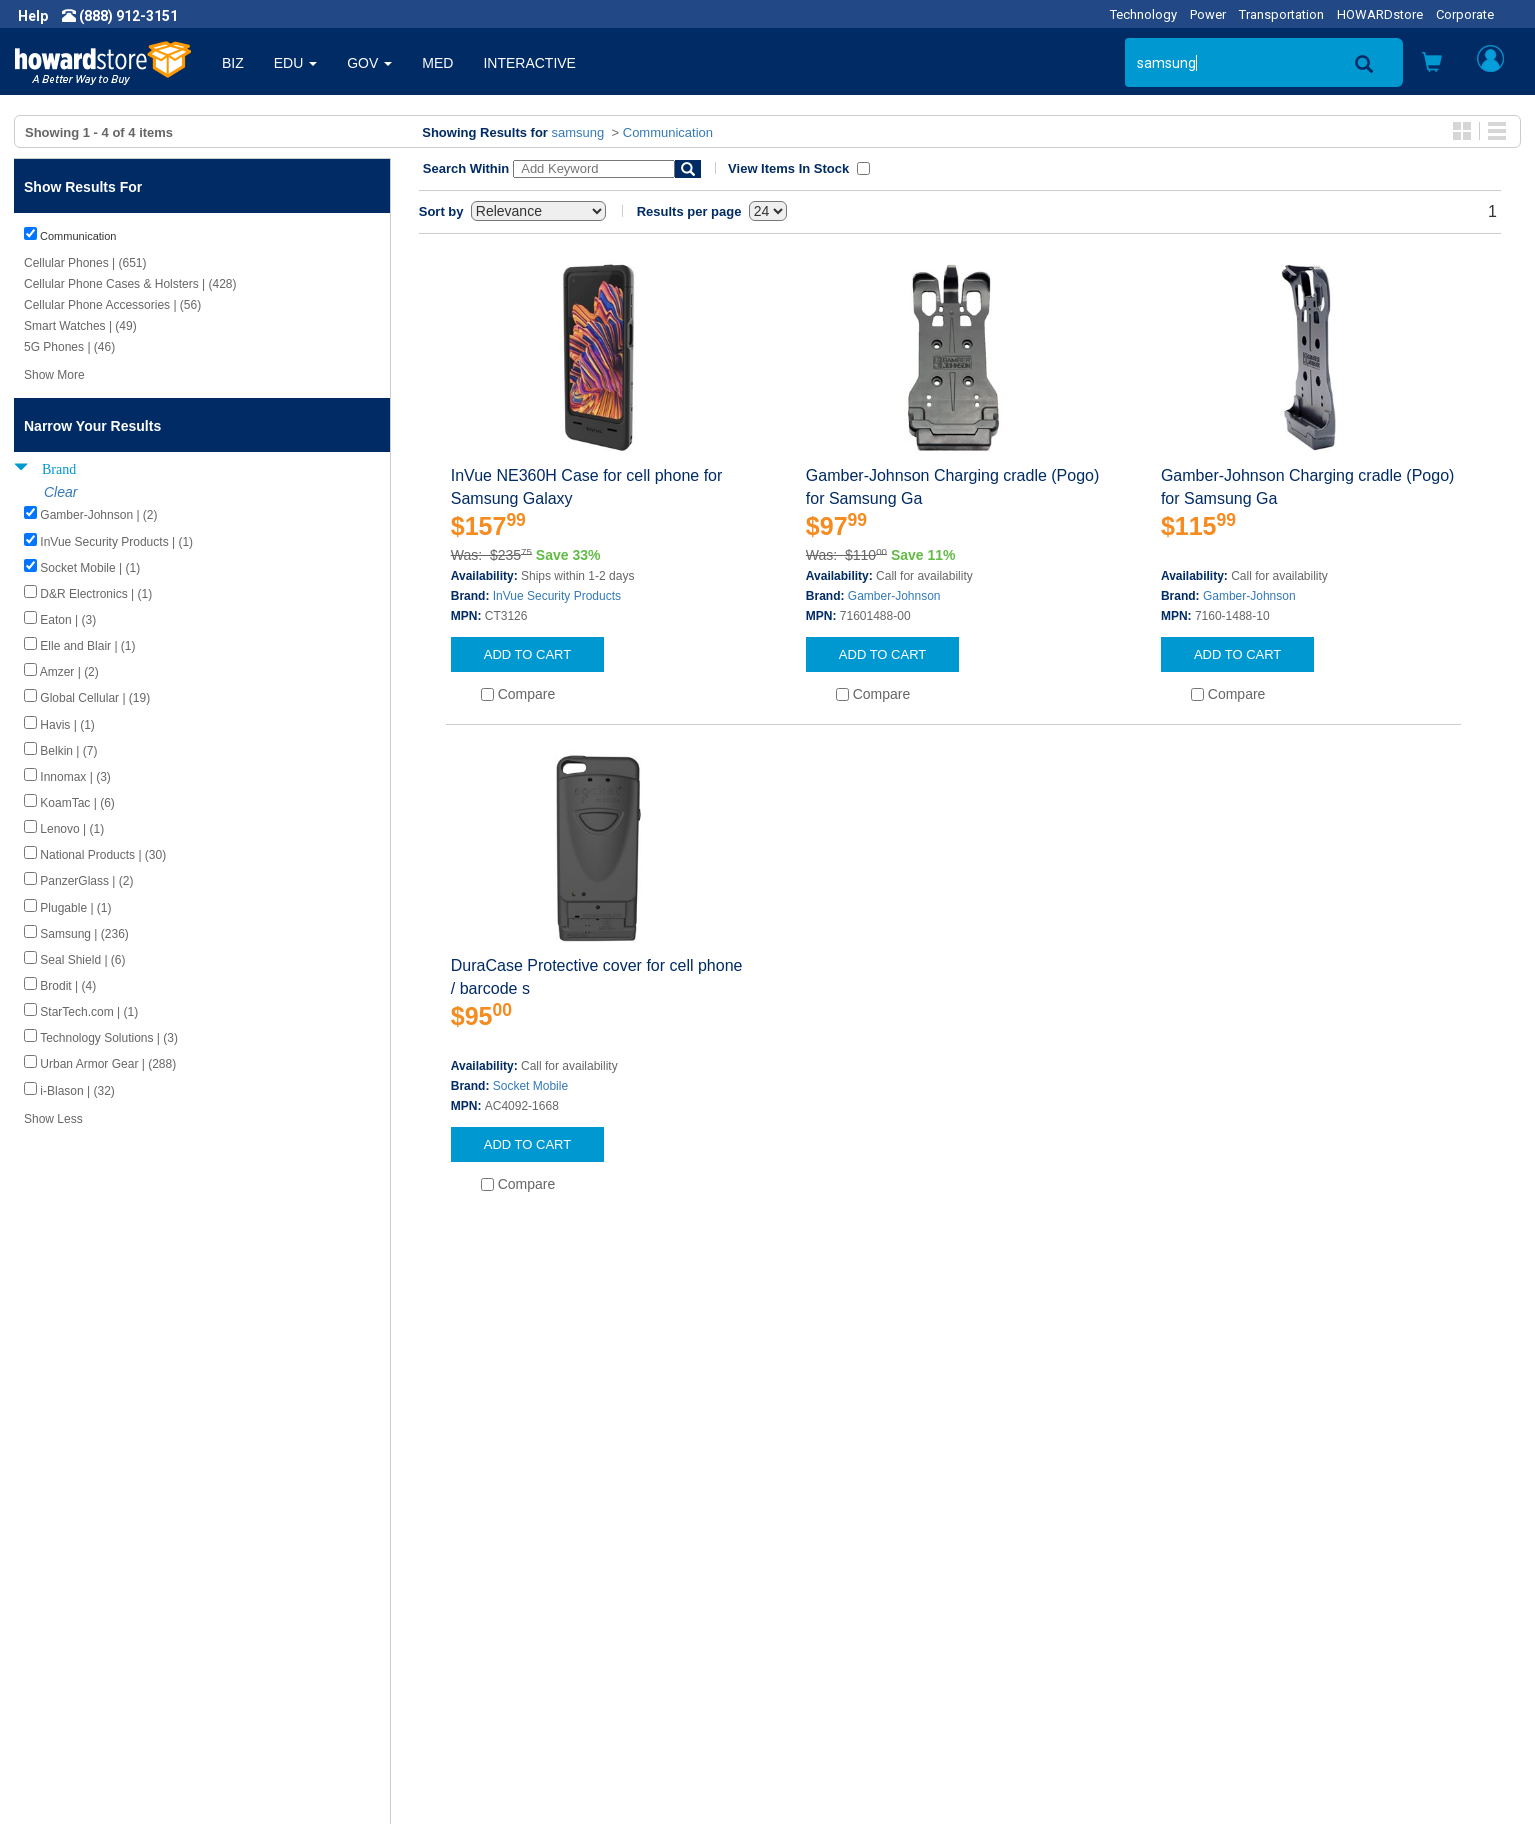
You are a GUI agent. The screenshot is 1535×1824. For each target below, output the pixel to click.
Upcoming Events (462, 1650)
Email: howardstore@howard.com (1265, 1650)
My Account (820, 1590)
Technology (1143, 14)
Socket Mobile (530, 1086)
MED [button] (437, 63)
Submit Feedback (462, 1590)
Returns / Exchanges (848, 1630)
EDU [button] (295, 63)
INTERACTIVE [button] (529, 63)
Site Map (811, 1650)
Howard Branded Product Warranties (522, 1610)
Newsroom (65, 1590)
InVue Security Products (557, 596)
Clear (60, 492)
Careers (56, 1610)
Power (1208, 14)
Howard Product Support (485, 1570)
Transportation (1281, 14)
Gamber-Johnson (894, 596)
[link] (1210, 1774)
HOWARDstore (1380, 14)
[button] (1432, 64)
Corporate (1465, 14)
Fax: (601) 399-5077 (1221, 1630)
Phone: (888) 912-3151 (1230, 1610)
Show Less (53, 1119)
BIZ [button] (233, 63)
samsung (578, 132)
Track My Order (831, 1610)
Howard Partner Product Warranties (519, 1630)
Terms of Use (73, 1650)
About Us (60, 1570)
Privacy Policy (74, 1630)
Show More (54, 375)
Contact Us (817, 1570)
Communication (668, 132)
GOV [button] (369, 63)
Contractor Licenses (94, 1670)
